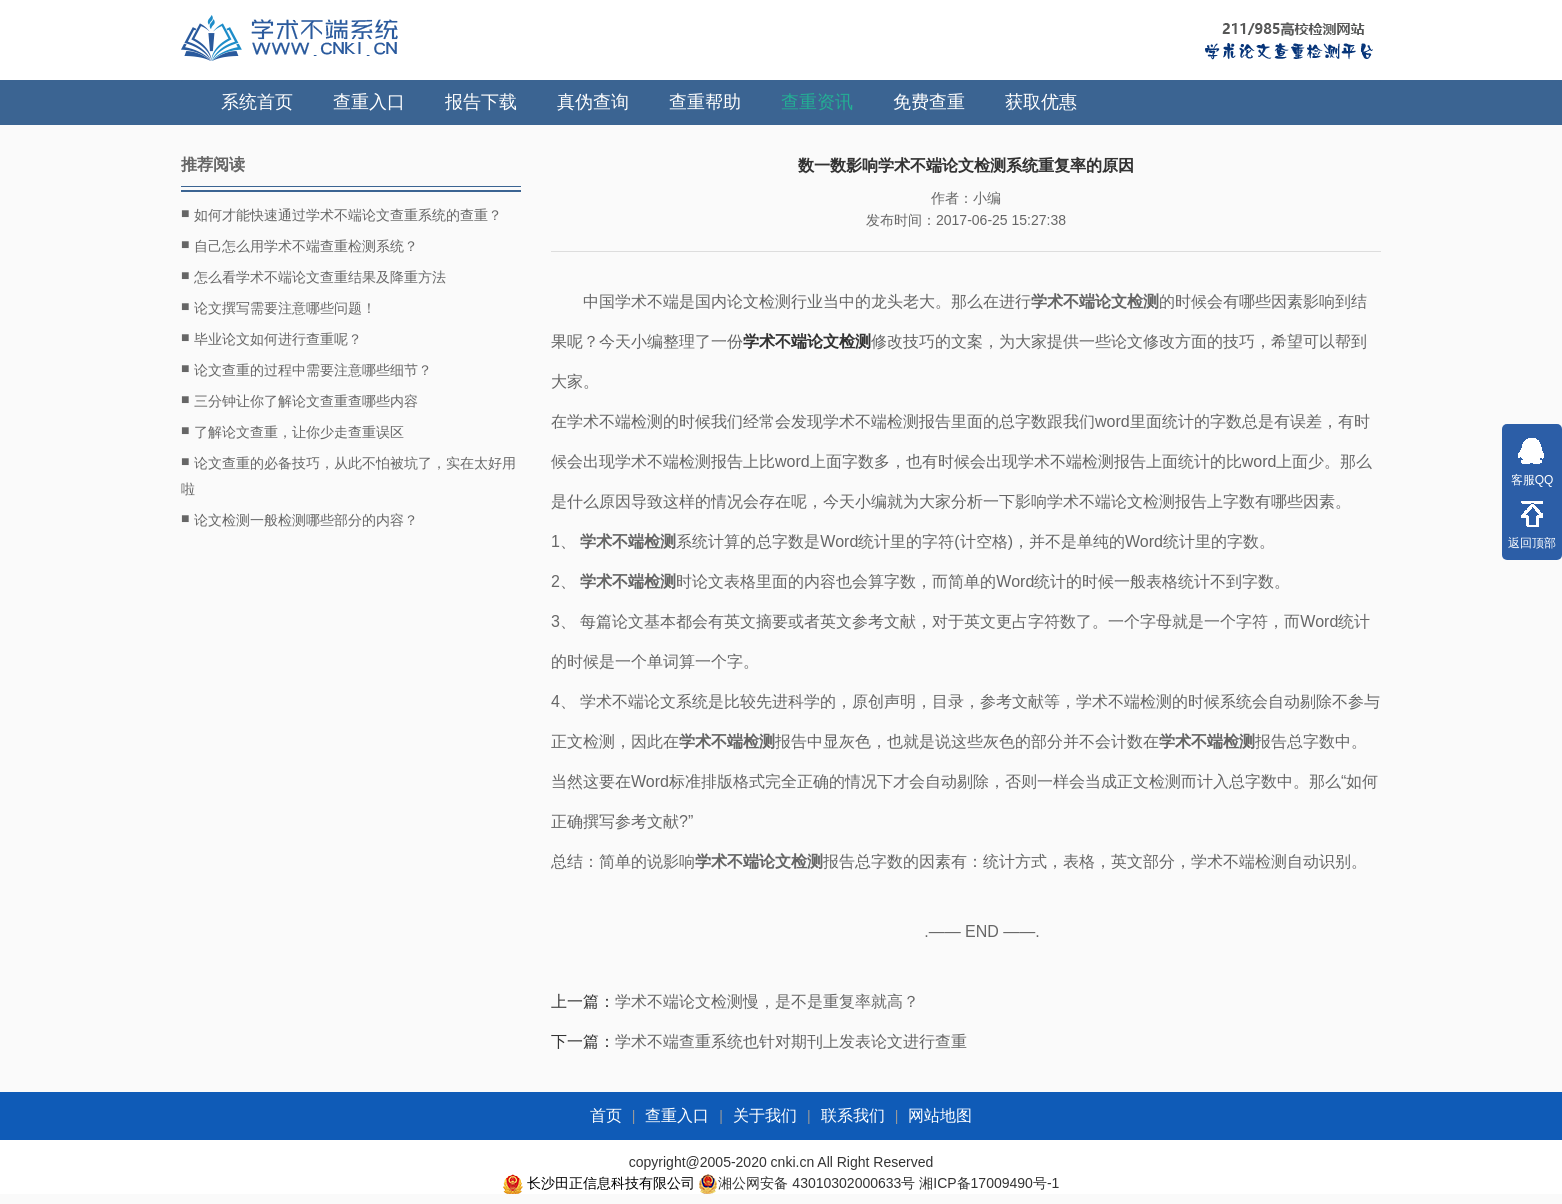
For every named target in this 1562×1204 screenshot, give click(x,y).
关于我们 (765, 1115)
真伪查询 (593, 102)
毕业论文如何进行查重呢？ (271, 338)
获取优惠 (1041, 102)
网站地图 (940, 1115)
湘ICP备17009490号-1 (989, 1183)
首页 (606, 1115)
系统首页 (257, 102)
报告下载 (481, 102)
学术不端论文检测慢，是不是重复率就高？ (767, 1001)
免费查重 (929, 102)
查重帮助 (705, 102)
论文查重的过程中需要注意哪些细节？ (306, 369)
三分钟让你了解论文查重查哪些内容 (299, 400)
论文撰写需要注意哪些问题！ (278, 307)
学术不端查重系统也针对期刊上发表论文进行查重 (791, 1041)
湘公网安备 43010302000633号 (816, 1183)
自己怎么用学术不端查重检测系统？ (299, 245)
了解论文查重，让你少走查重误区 (292, 431)
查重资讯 (817, 102)
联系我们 (853, 1115)
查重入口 (369, 102)
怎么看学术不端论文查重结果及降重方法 (313, 276)
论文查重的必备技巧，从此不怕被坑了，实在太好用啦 (348, 473)
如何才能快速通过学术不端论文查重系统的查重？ (341, 214)
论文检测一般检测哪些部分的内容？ (299, 519)
